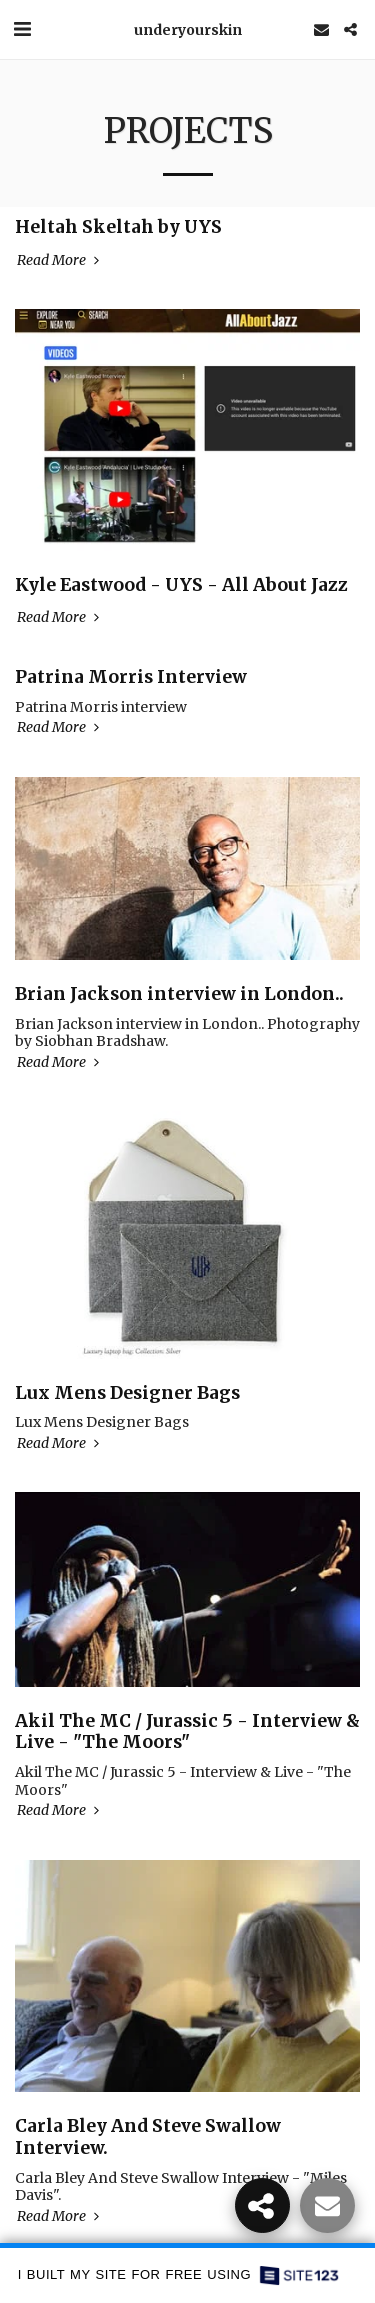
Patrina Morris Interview (131, 677)
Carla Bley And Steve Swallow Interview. (148, 2137)
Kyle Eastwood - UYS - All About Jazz (181, 585)
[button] (22, 28)
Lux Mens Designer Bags (127, 1393)
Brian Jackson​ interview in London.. (179, 994)
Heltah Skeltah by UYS (118, 227)
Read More (60, 260)
